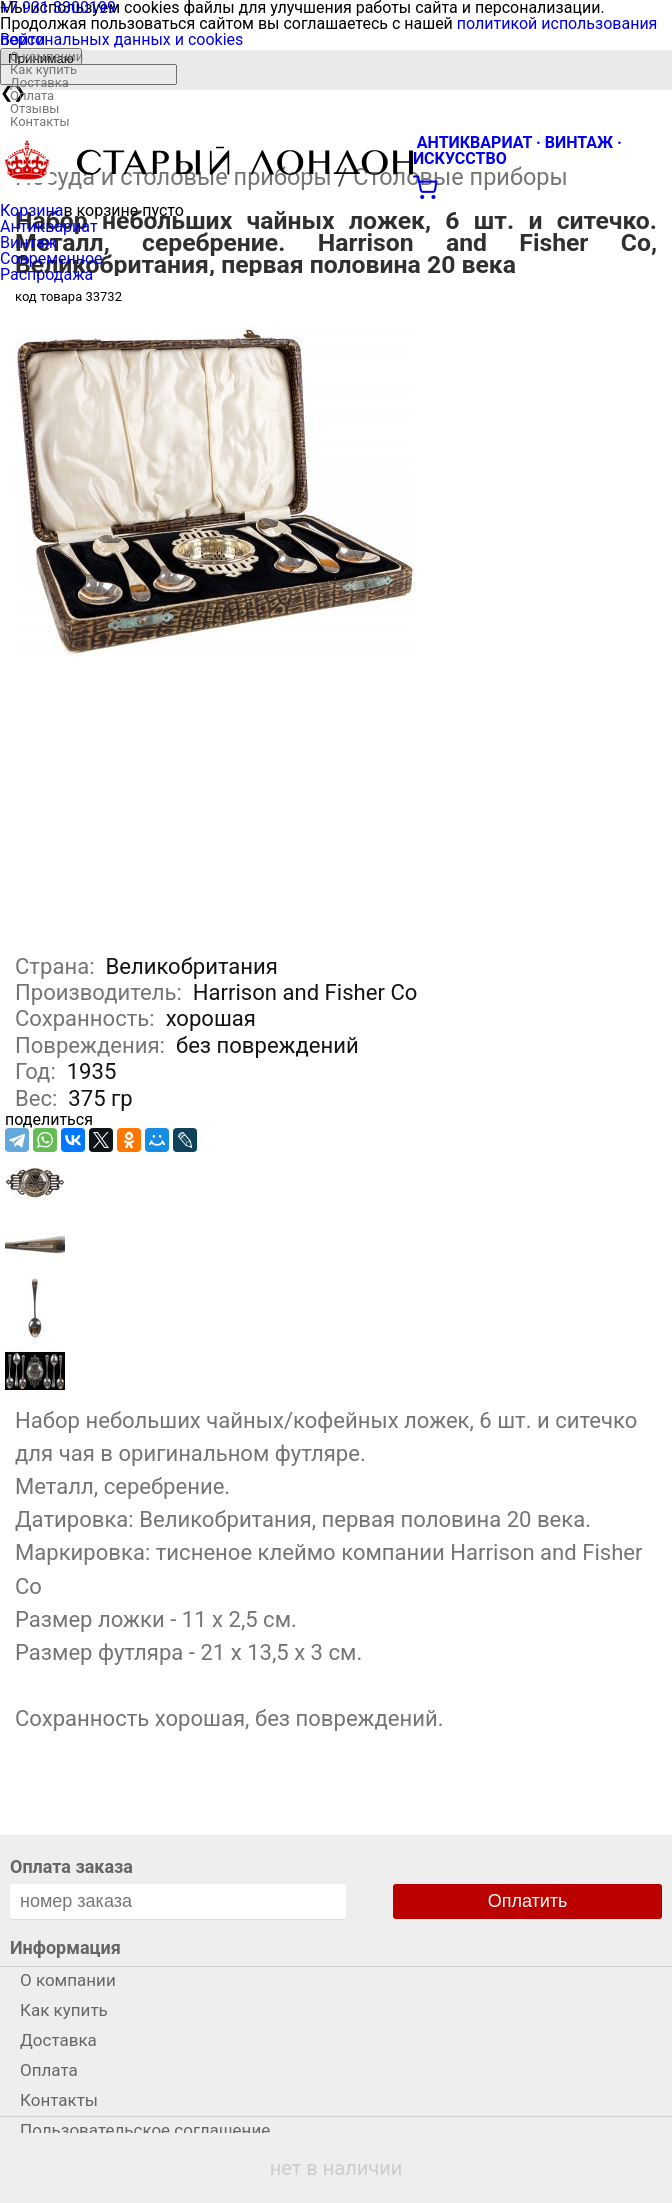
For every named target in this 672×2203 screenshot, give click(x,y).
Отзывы (34, 108)
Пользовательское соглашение (145, 2130)
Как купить (43, 69)
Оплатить (528, 1901)
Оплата (32, 95)
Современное (51, 258)
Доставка (39, 82)
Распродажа (46, 274)
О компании (46, 56)
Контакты (40, 121)
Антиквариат (49, 226)
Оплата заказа (71, 1866)
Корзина (31, 210)
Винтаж (28, 242)
